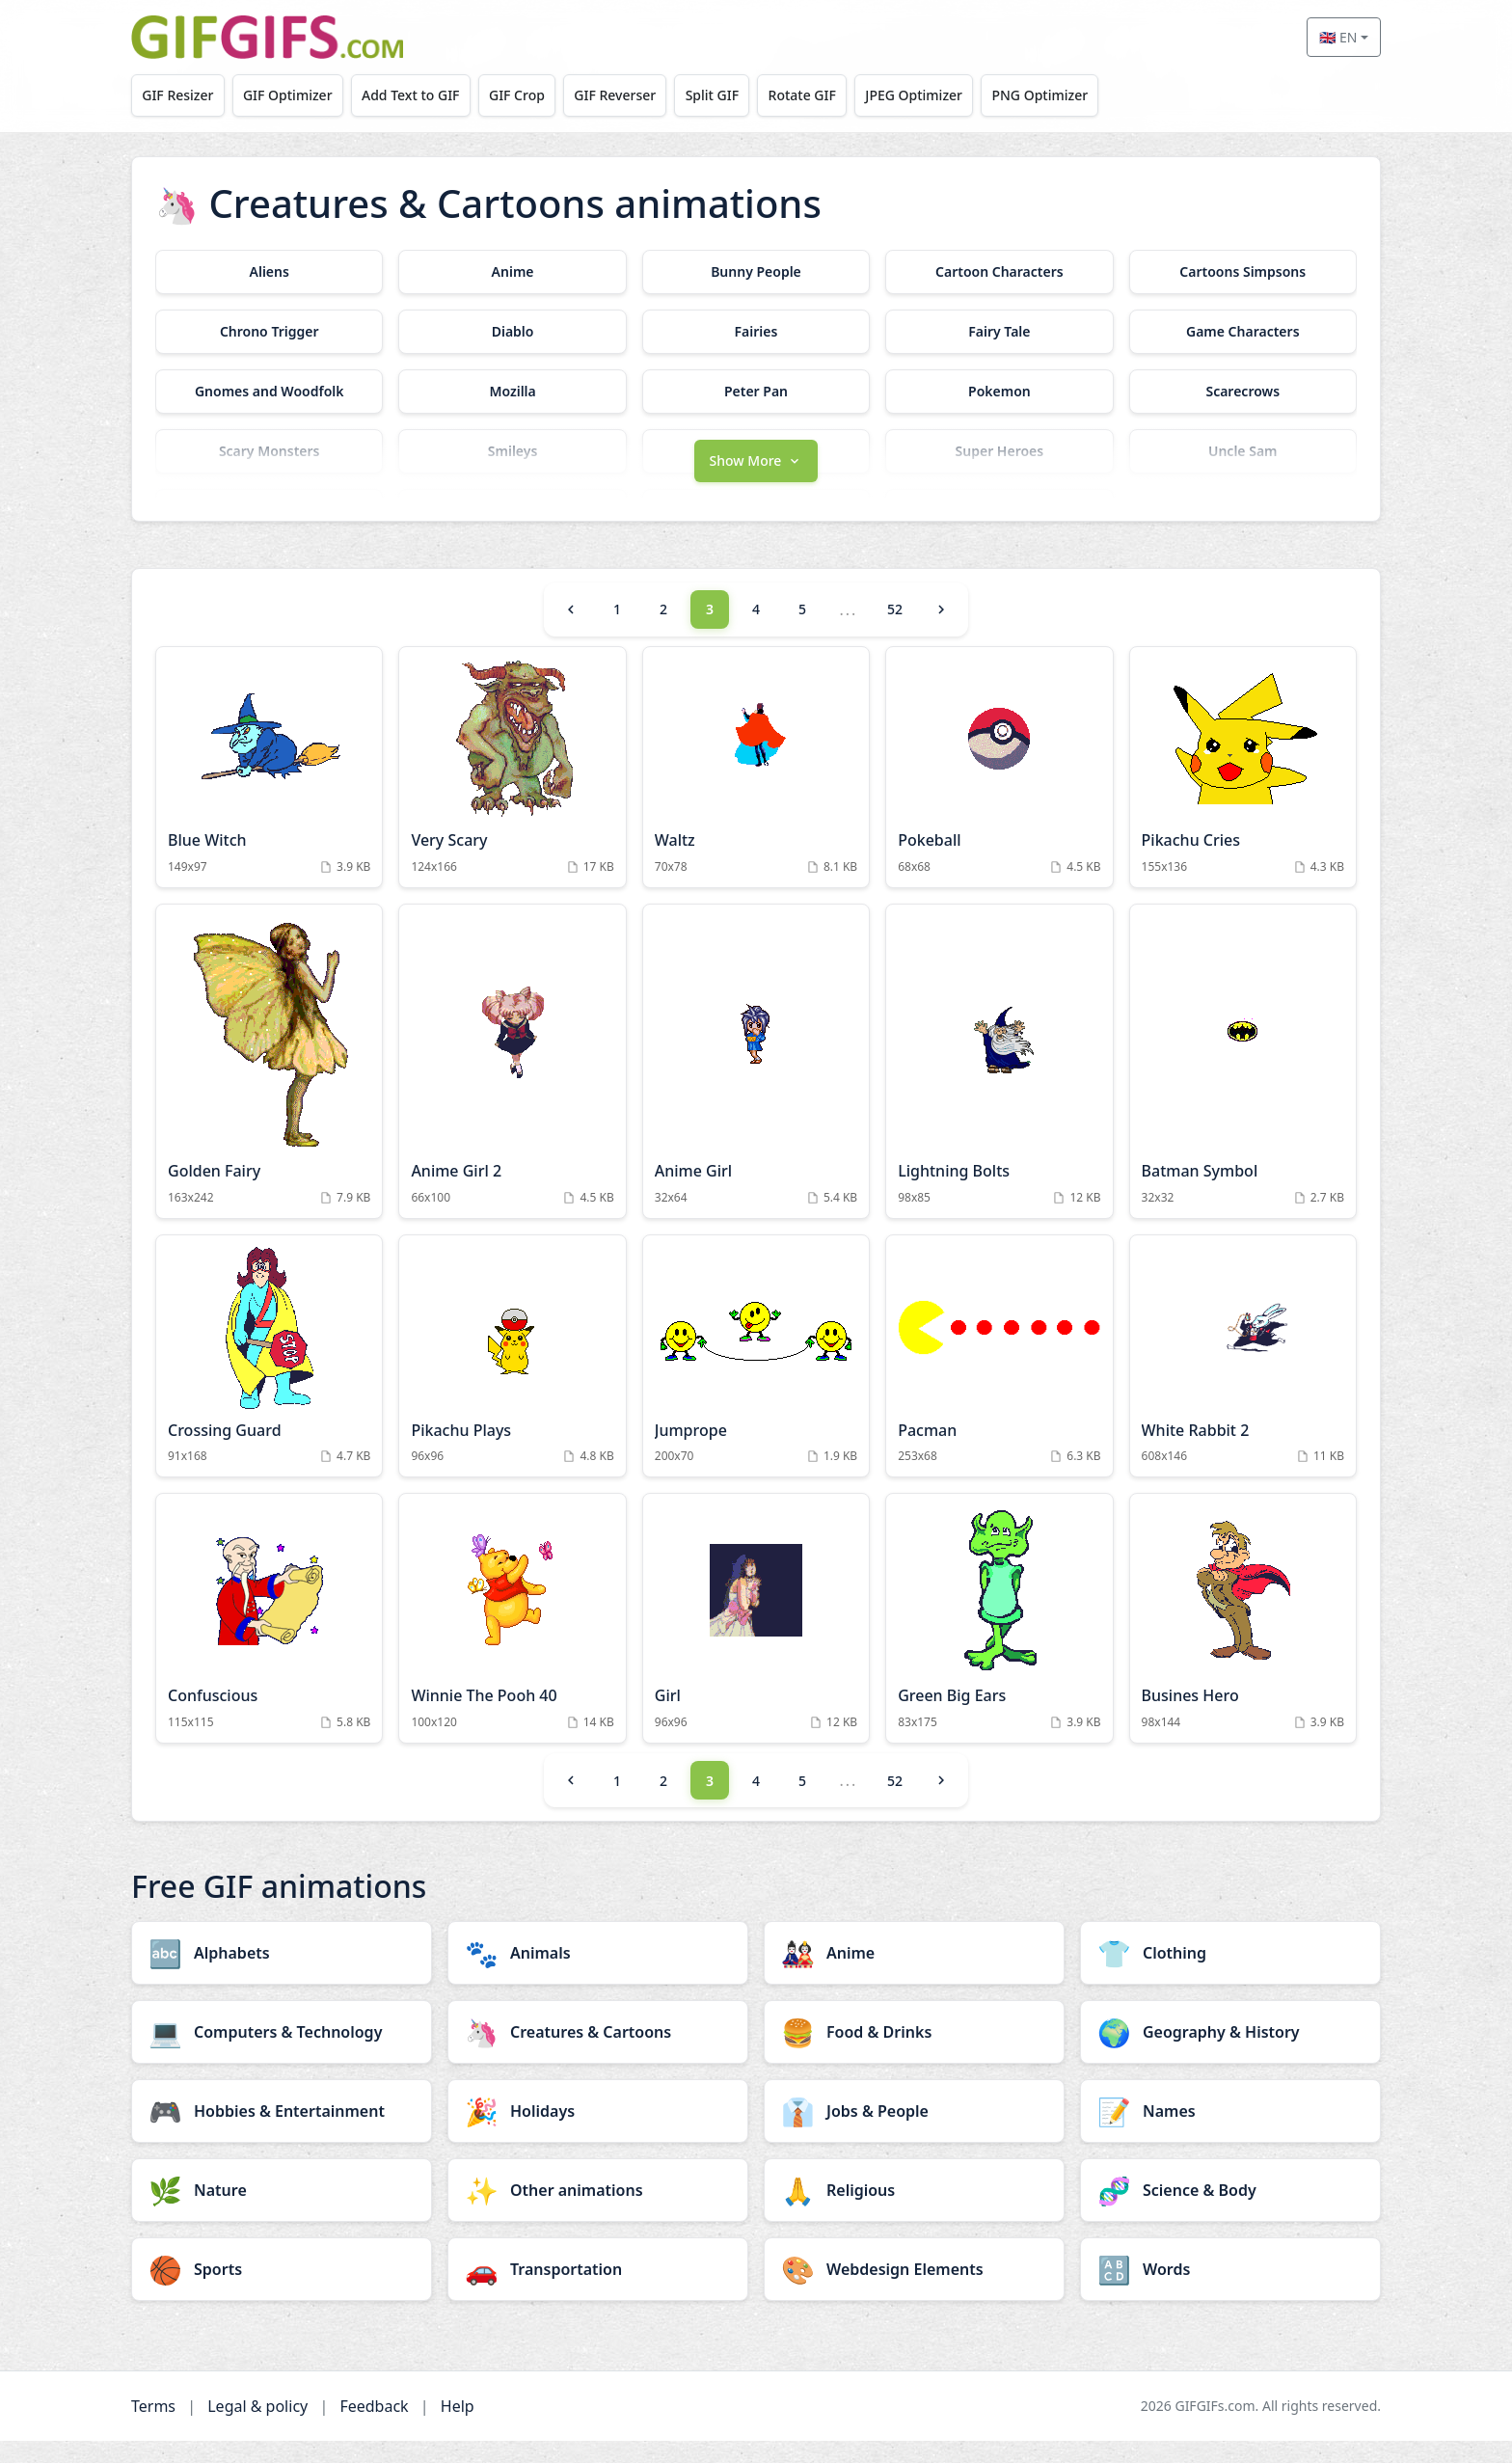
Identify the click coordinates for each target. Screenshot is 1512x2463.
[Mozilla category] (512, 391)
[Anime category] (512, 272)
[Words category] (1230, 2291)
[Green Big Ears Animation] (999, 1640)
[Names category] (1230, 2133)
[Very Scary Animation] (512, 789)
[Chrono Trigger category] (269, 332)
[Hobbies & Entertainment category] (281, 2133)
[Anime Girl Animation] (756, 1083)
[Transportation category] (597, 2291)
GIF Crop (534, 95)
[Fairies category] (756, 332)
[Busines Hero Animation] (1243, 1640)
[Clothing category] (1230, 1975)
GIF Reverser (638, 95)
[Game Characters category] (1243, 332)
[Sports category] (281, 2291)
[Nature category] (281, 2212)
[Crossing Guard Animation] (269, 1379)
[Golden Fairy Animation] (269, 1083)
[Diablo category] (512, 332)
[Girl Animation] (756, 1640)
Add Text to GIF (423, 95)
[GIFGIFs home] (267, 37)
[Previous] (571, 631)
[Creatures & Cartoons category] (597, 2054)
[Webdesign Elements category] (914, 2291)
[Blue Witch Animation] (269, 789)
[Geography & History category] (1230, 2054)
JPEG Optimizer (951, 95)
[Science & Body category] (1230, 2212)
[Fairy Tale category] (999, 332)
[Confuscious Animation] (269, 1640)
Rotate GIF (834, 95)
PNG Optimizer (1082, 95)
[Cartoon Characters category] (999, 272)
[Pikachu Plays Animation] (512, 1379)
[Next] (941, 631)
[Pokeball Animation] (999, 789)
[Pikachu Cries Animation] (1243, 789)
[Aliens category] (269, 272)
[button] (756, 481)
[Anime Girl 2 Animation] (512, 1083)
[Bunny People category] (756, 272)
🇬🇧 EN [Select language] (1338, 37)
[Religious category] (914, 2212)
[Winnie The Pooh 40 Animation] (512, 1640)
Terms (153, 2428)
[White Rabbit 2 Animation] (1243, 1379)
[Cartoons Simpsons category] (1243, 272)
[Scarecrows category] (1243, 391)
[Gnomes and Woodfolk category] (269, 391)
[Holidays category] (597, 2133)
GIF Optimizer (295, 95)
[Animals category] (597, 1975)
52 (895, 632)
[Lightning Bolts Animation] (999, 1083)
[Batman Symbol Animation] (1243, 1083)
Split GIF (739, 95)
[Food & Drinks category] (914, 2054)
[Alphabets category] (281, 1975)
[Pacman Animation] (999, 1379)
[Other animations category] (597, 2212)
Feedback (373, 2428)
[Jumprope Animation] (756, 1379)
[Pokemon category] (999, 391)
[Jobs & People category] (914, 2133)
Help (457, 2428)
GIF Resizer (180, 95)
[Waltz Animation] (756, 789)
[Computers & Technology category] (281, 2054)
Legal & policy (257, 2428)
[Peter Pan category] (756, 391)
